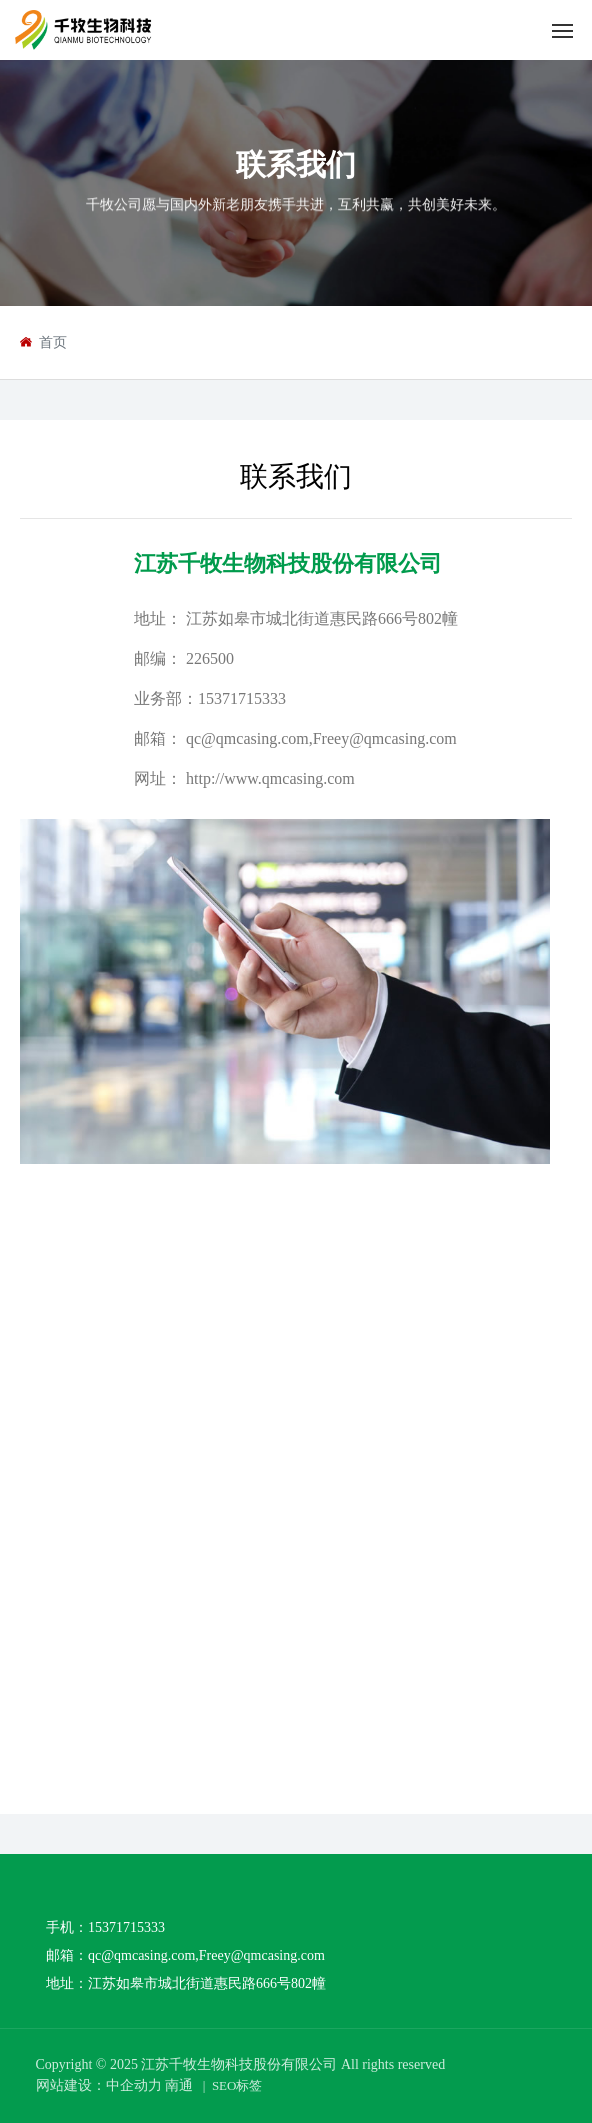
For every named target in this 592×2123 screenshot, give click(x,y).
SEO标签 (237, 2085)
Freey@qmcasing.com (385, 738)
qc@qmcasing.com (247, 738)
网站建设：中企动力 (99, 2085)
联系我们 (296, 165)
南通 (179, 2085)
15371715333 (242, 698)
